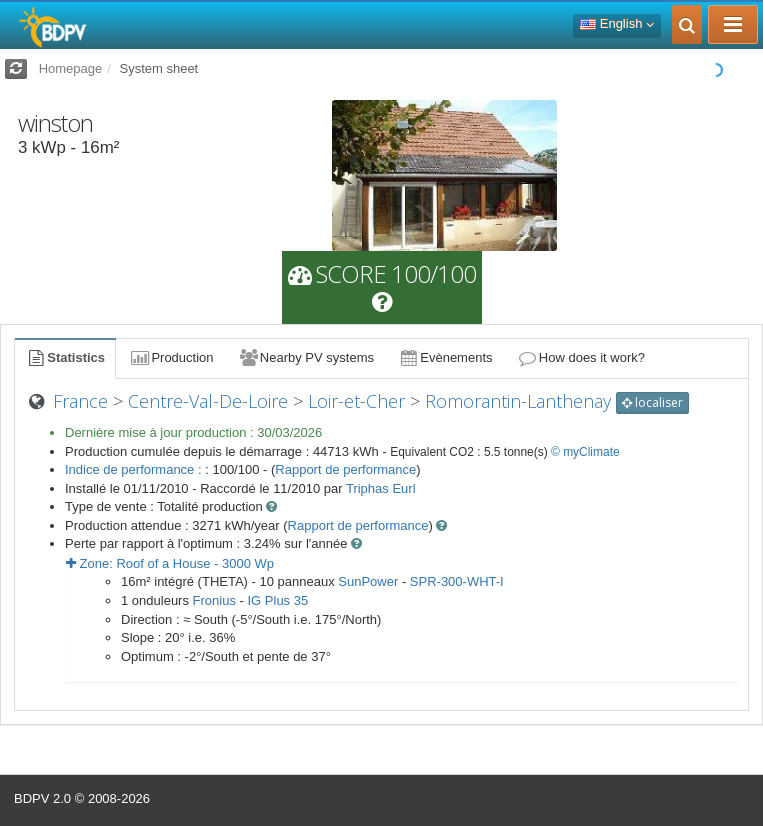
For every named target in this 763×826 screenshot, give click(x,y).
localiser (652, 402)
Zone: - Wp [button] (170, 563)
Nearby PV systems (306, 357)
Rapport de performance (345, 469)
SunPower (368, 581)
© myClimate (585, 452)
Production (171, 357)
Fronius (214, 600)
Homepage (71, 68)
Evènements (445, 357)
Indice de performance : (135, 469)
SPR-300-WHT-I (457, 581)
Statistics (65, 357)
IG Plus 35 (277, 600)
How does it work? (581, 357)
